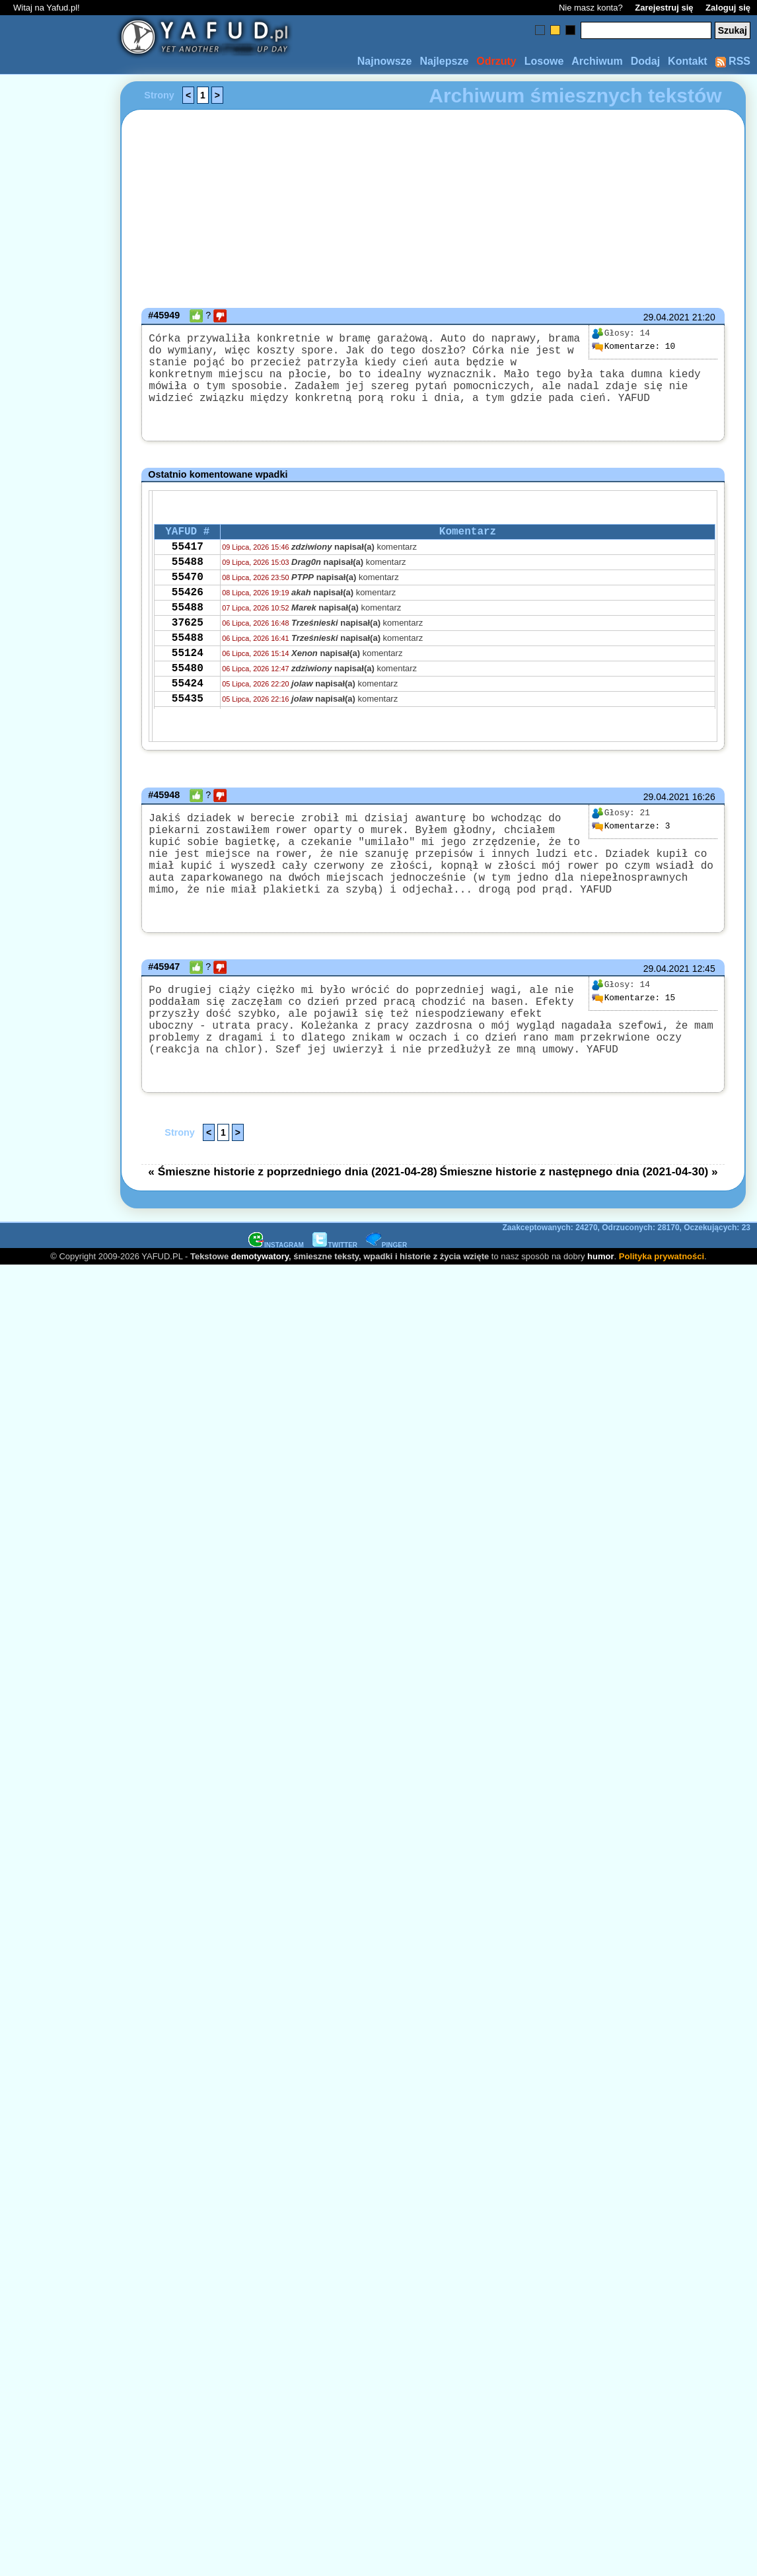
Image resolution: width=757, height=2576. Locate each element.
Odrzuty (496, 61)
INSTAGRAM (276, 1295)
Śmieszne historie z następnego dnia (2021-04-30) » (578, 1221)
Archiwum (596, 61)
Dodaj (645, 61)
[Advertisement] (58, 1131)
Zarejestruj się (664, 8)
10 (633, 347)
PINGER (386, 1295)
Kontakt (687, 61)
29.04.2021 (666, 317)
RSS (732, 61)
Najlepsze (443, 61)
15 (633, 1033)
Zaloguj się (727, 8)
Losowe (544, 61)
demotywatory (260, 1306)
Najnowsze (384, 61)
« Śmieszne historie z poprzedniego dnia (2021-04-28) (292, 1221)
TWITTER (334, 1295)
